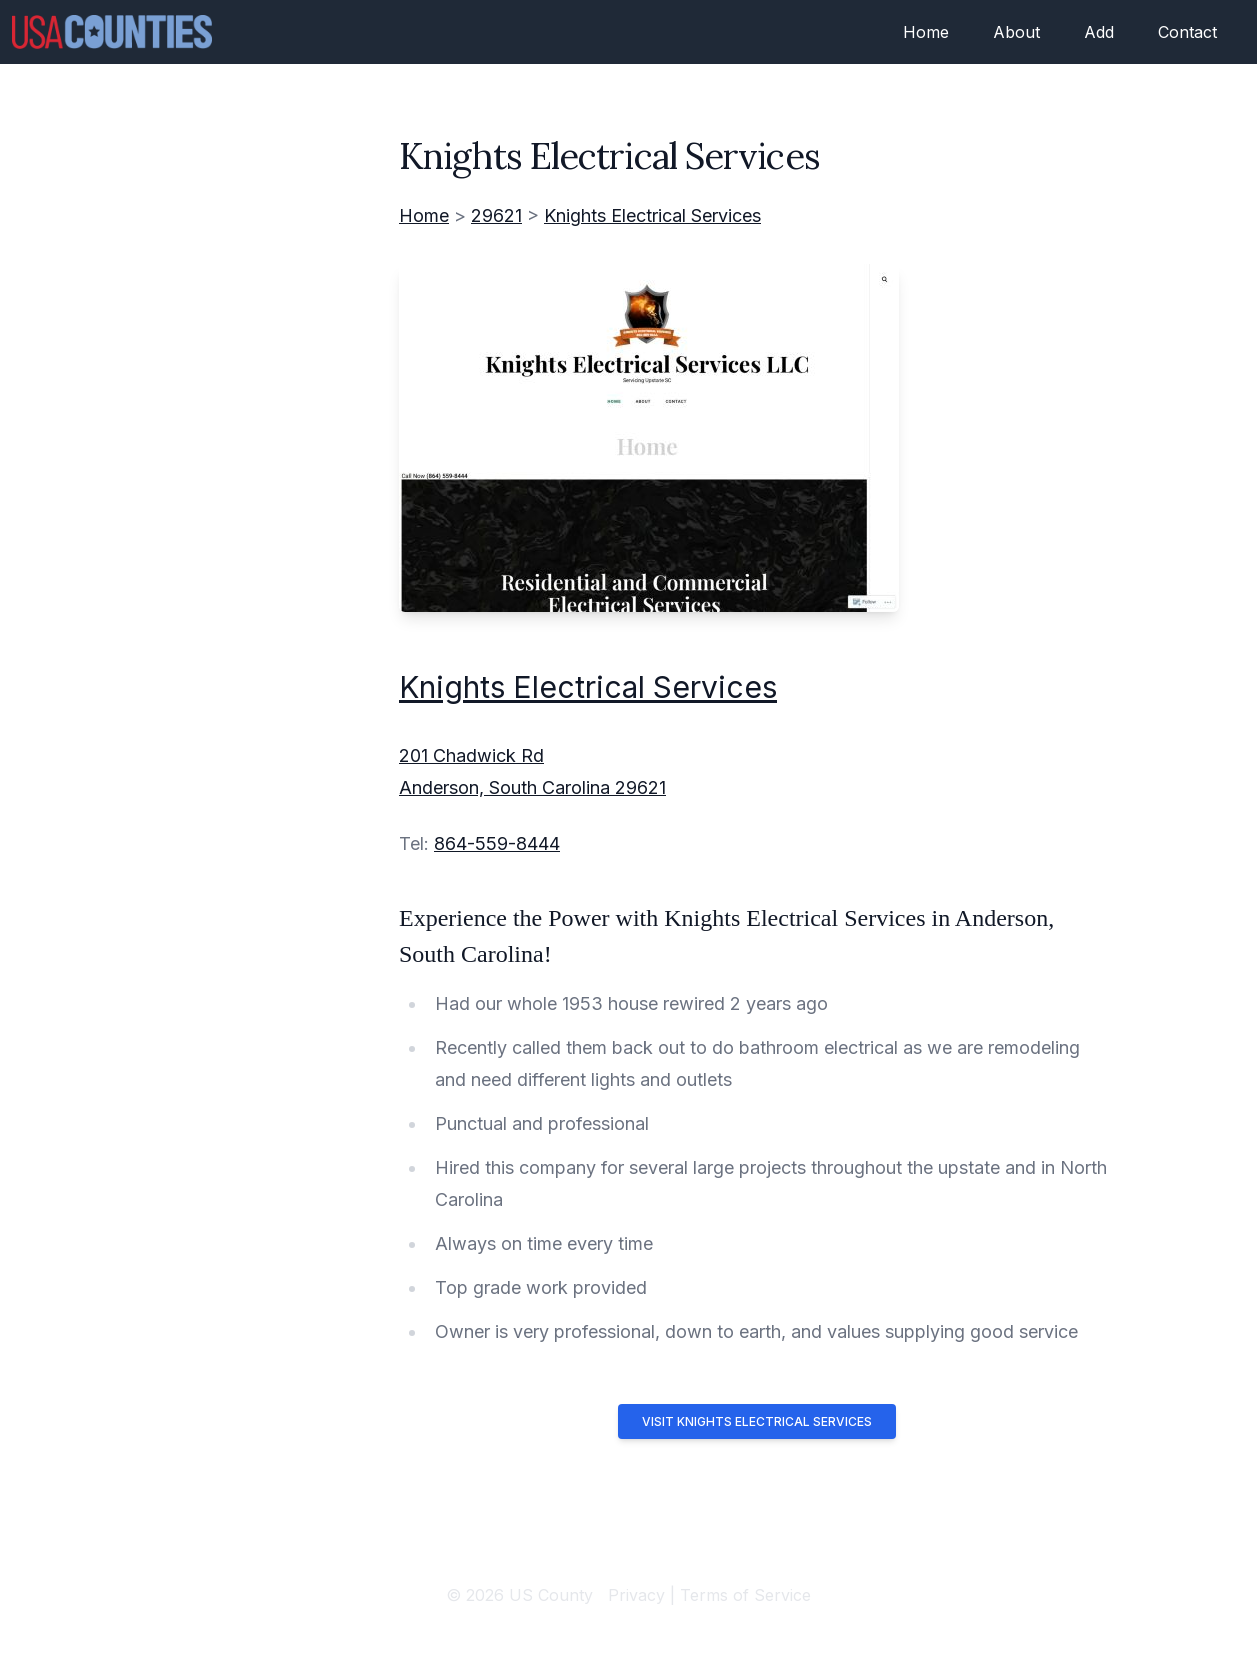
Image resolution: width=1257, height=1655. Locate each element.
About (1016, 32)
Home (926, 32)
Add (1099, 32)
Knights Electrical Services (652, 215)
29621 (496, 215)
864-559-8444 (497, 843)
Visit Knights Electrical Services (757, 1421)
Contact (1187, 32)
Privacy (636, 1595)
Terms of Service (745, 1595)
